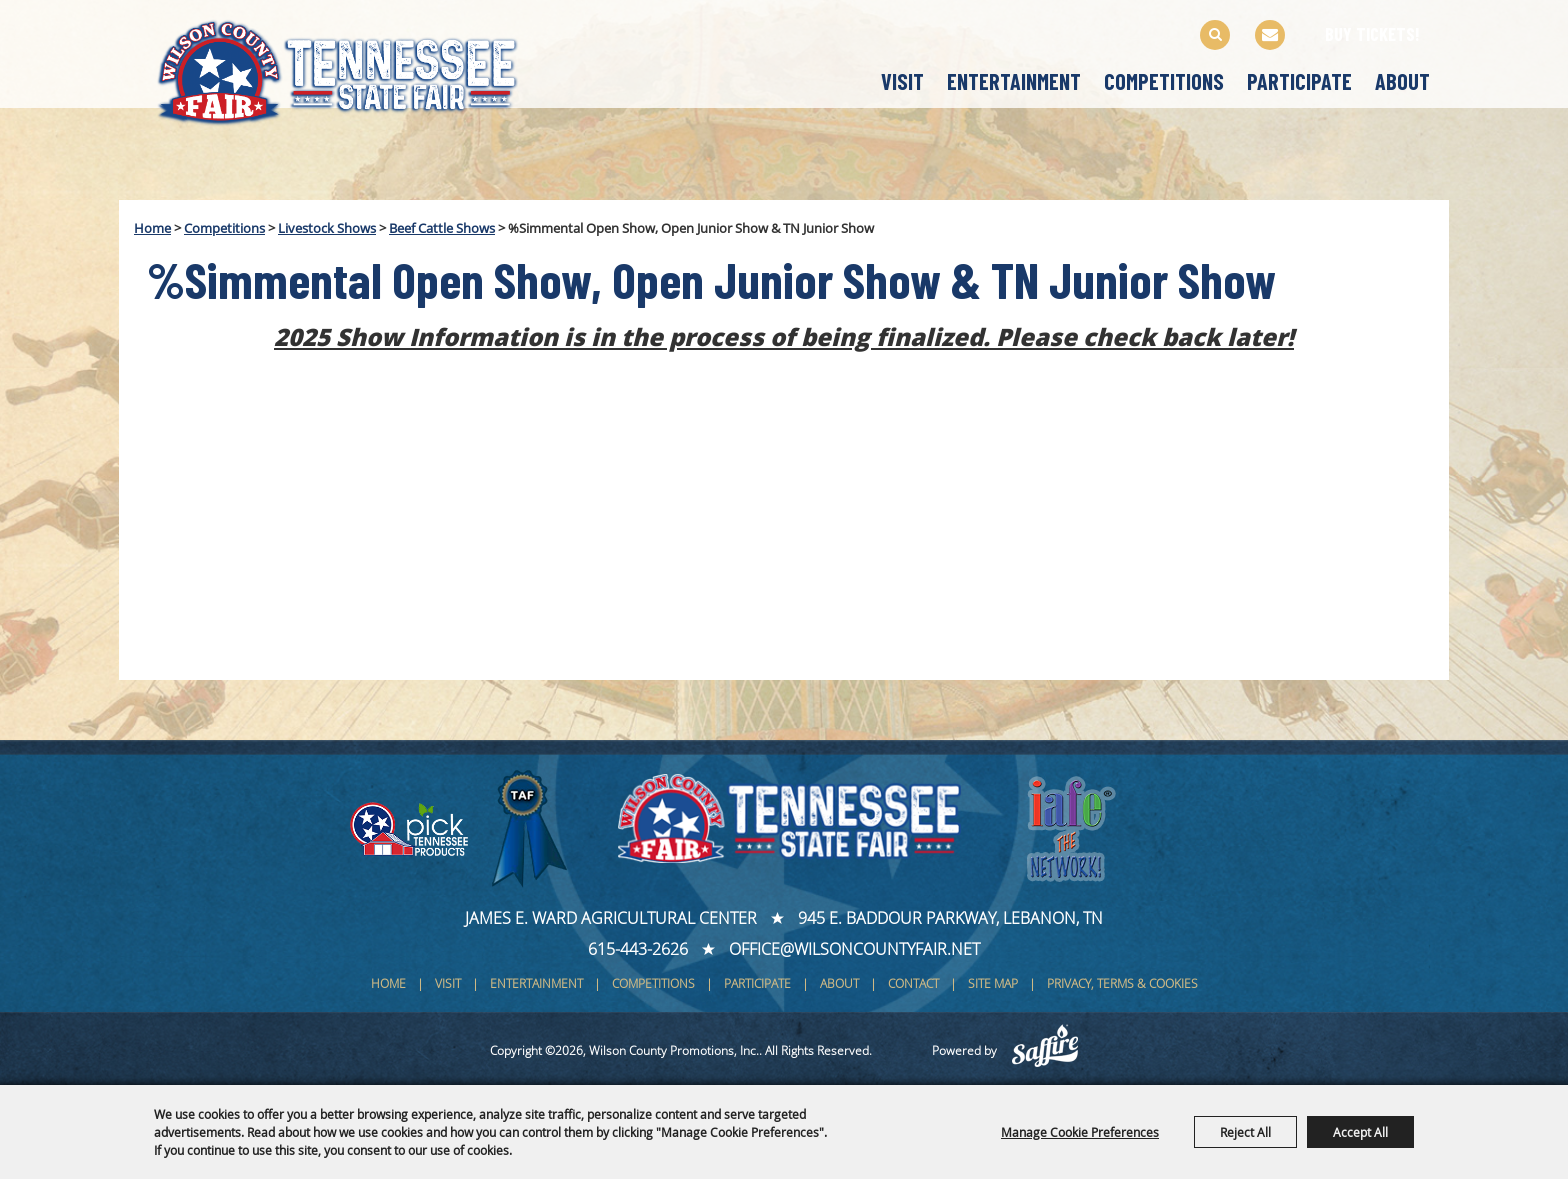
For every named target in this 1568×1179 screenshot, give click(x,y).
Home (152, 228)
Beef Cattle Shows (442, 228)
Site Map (993, 983)
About (1402, 81)
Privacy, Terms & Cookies (1122, 983)
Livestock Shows (327, 228)
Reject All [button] (1245, 1132)
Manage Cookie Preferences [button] (1080, 1132)
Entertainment (1014, 81)
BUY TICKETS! (1372, 34)
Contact (913, 983)
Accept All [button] (1360, 1132)
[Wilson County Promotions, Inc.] (358, 68)
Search (1215, 35)
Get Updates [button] (1270, 35)
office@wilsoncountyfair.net (854, 949)
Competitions (1164, 81)
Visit (902, 81)
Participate (1299, 81)
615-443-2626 (638, 949)
